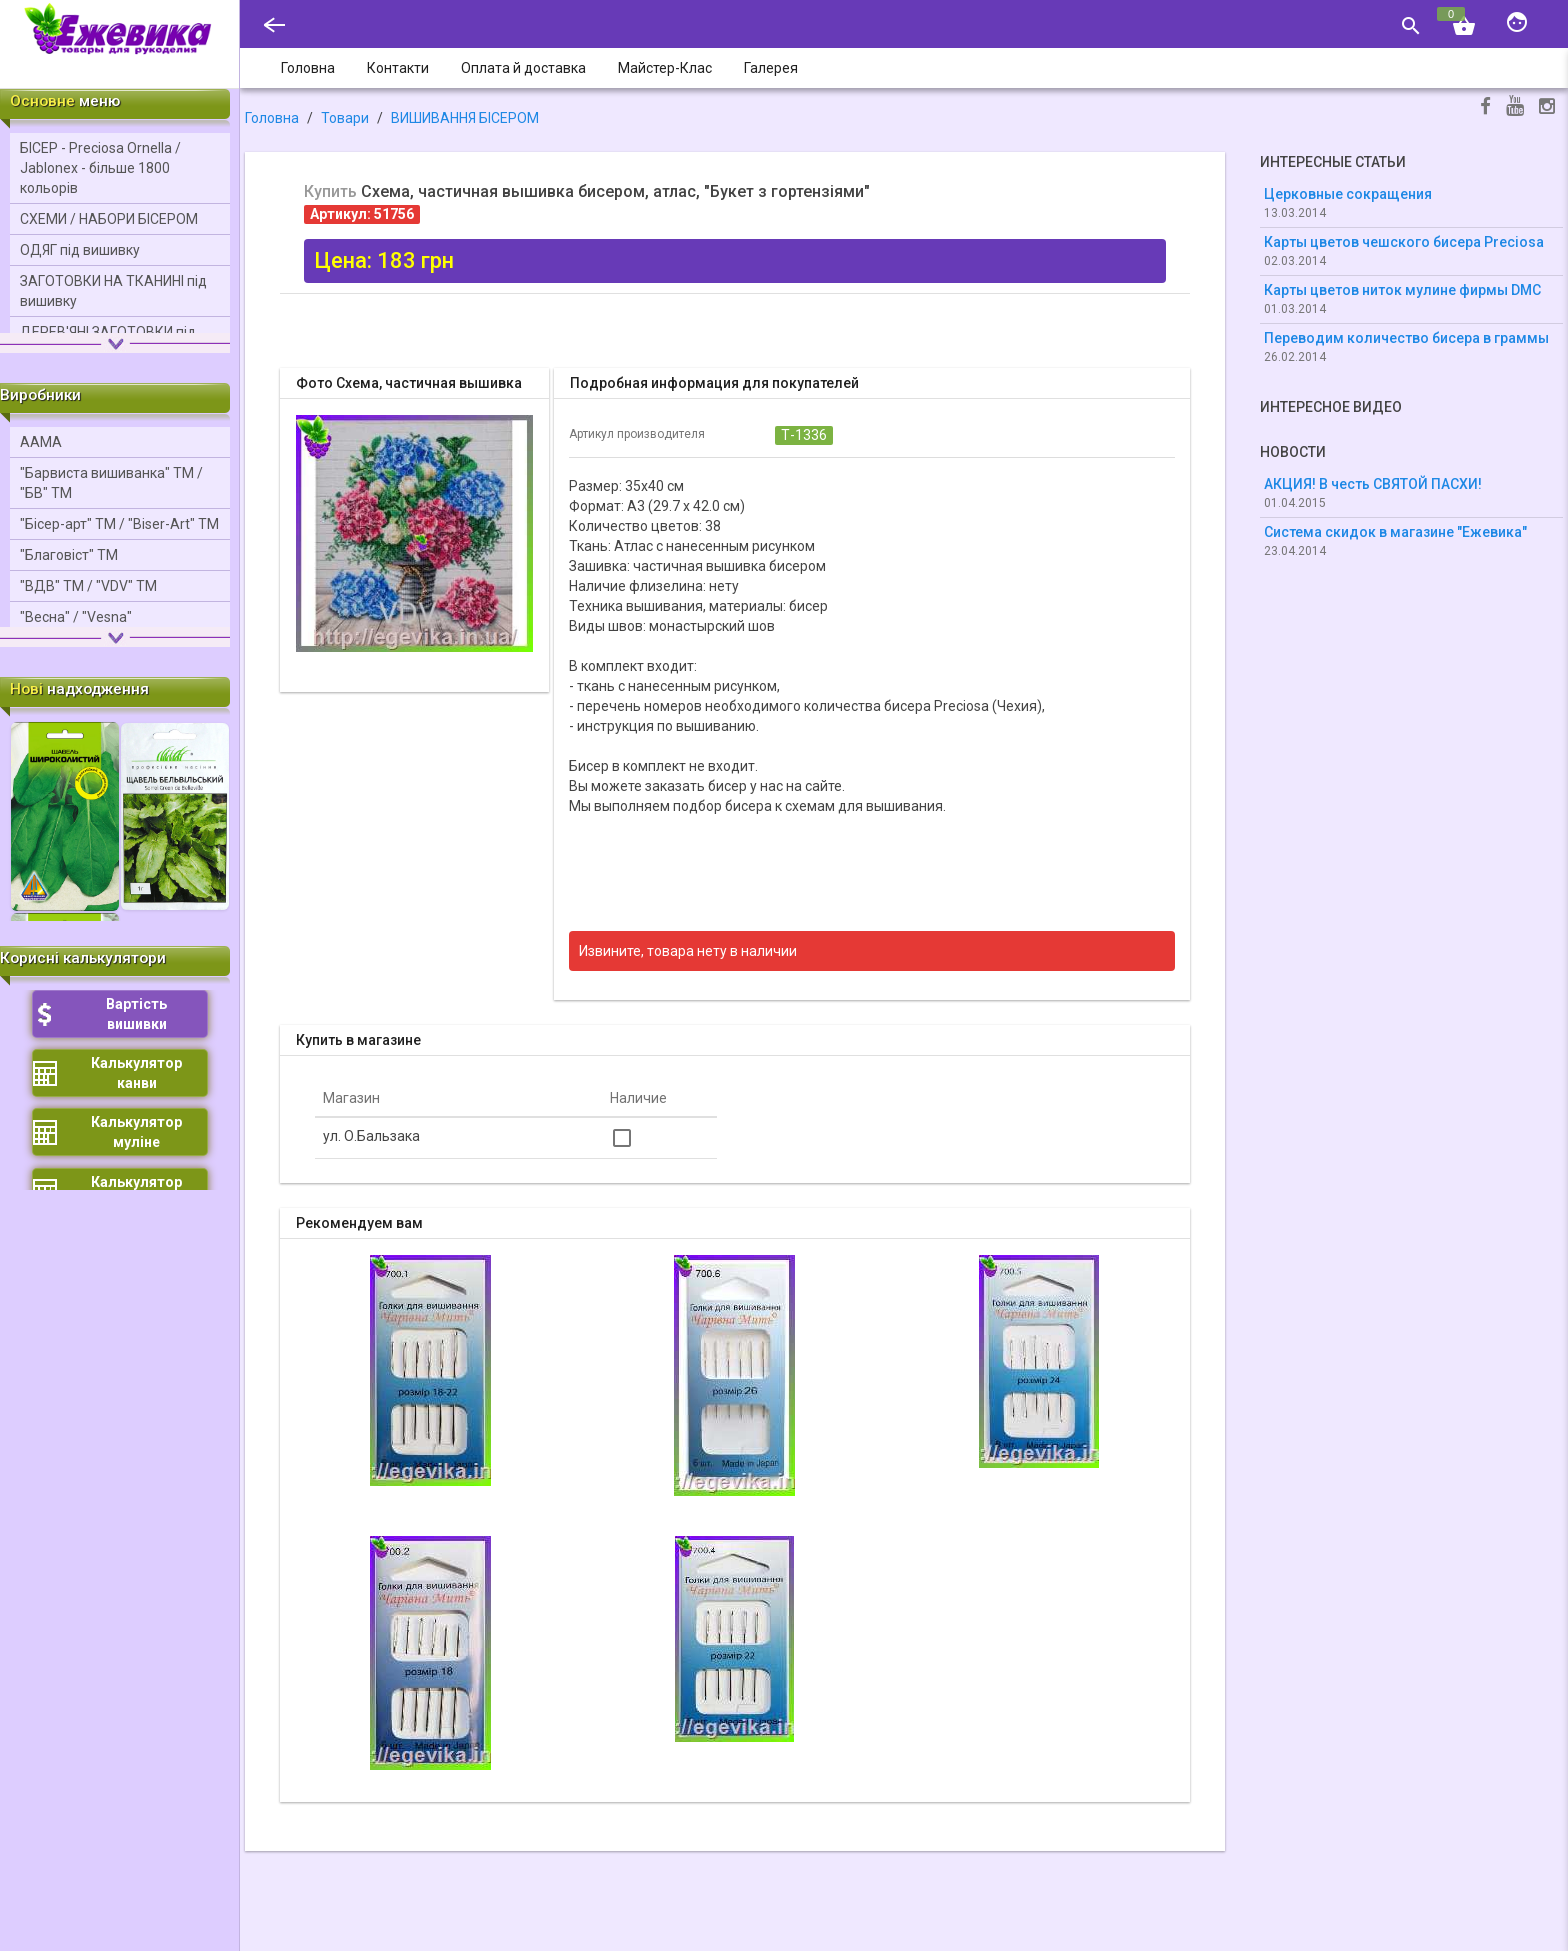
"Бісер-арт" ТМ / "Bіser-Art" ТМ (119, 524)
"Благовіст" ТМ (69, 555)
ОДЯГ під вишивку (80, 250)
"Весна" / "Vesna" (76, 617)
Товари (345, 118)
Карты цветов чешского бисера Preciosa (1404, 242)
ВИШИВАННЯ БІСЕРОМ (465, 118)
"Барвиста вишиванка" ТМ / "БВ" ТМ (111, 483)
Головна (272, 118)
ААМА (41, 442)
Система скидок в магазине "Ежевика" (1395, 532)
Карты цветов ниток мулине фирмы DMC (1402, 290)
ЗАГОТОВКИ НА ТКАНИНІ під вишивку (113, 291)
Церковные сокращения (1348, 194)
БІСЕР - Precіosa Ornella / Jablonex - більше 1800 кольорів (100, 168)
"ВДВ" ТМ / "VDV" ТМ (88, 586)
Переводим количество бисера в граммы (1406, 338)
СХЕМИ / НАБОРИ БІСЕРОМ (109, 219)
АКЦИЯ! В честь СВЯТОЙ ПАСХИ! (1373, 484)
